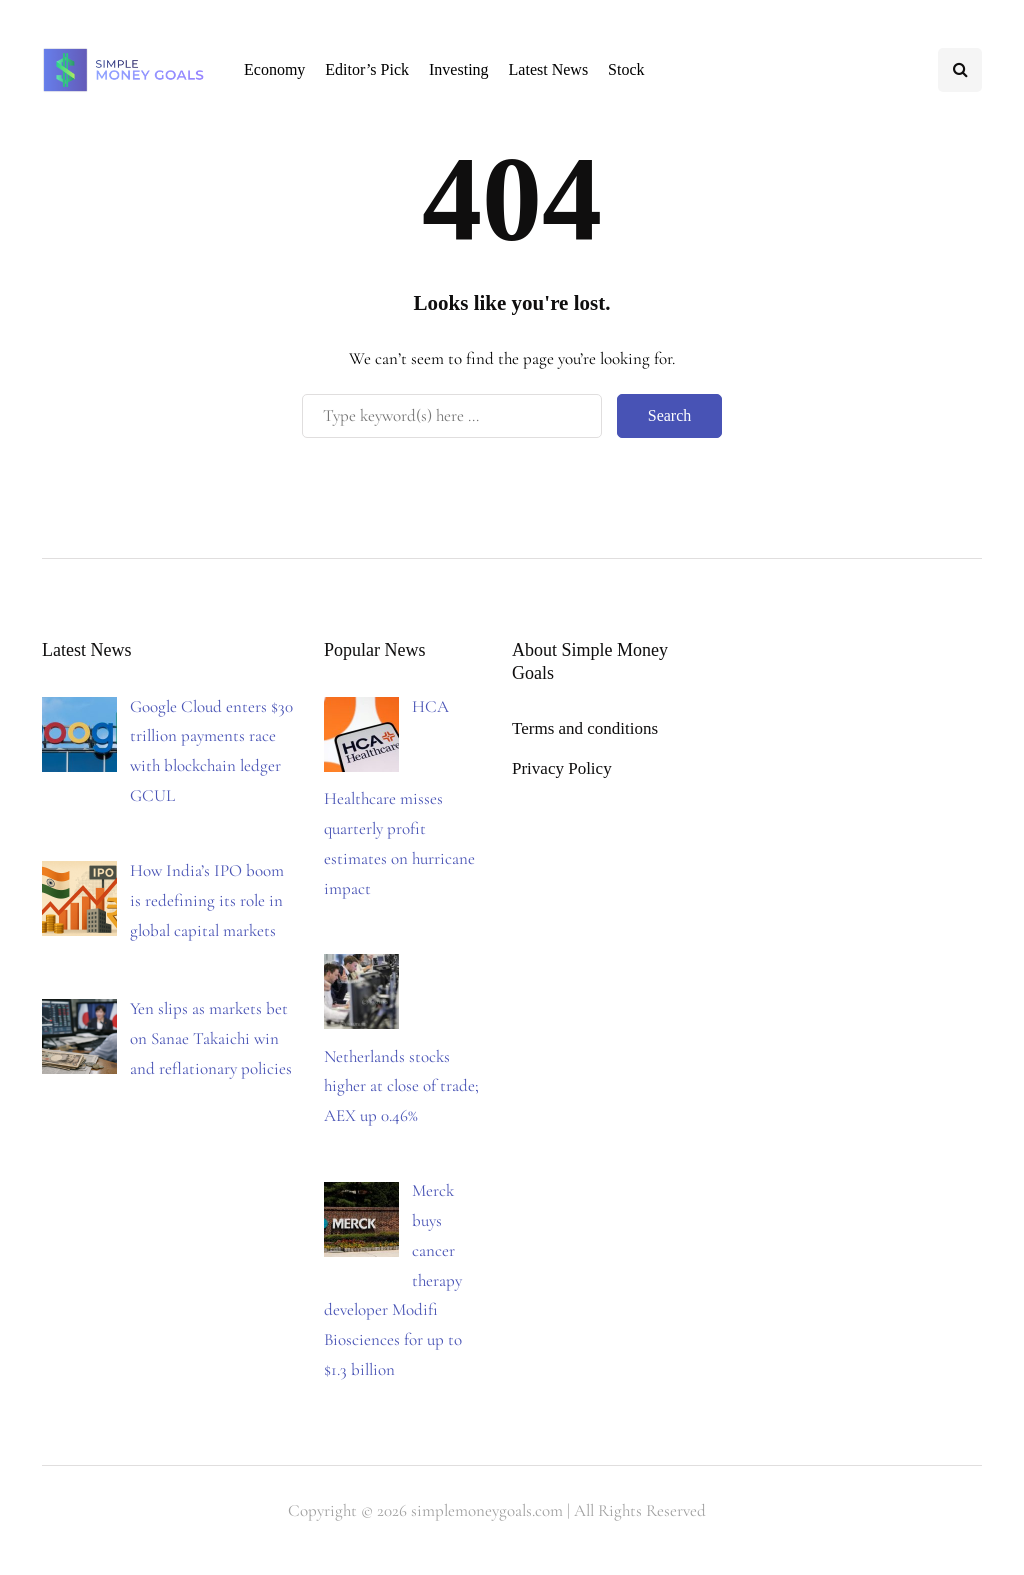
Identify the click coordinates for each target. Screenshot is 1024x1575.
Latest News (549, 69)
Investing (459, 69)
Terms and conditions (585, 728)
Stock (626, 69)
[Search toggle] (960, 70)
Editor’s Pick (367, 69)
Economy (274, 69)
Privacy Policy (562, 768)
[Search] (452, 416)
